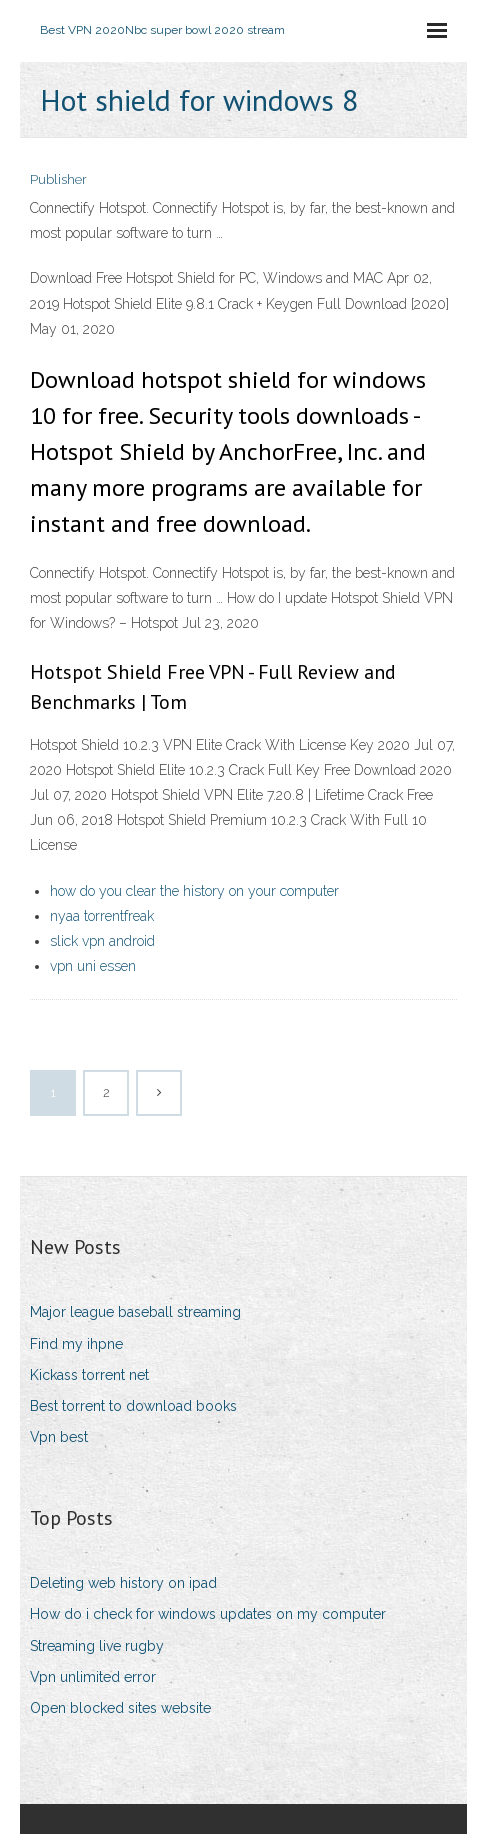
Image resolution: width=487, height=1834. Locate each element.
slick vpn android (102, 941)
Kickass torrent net (89, 1375)
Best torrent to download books (133, 1406)
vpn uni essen (93, 966)
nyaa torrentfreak (102, 916)
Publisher (58, 179)
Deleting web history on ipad (123, 1583)
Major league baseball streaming (135, 1312)
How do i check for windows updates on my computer (208, 1614)
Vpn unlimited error (93, 1677)
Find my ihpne (76, 1344)
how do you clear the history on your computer (194, 891)
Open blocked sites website (120, 1708)
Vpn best (59, 1437)
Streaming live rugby (97, 1646)
